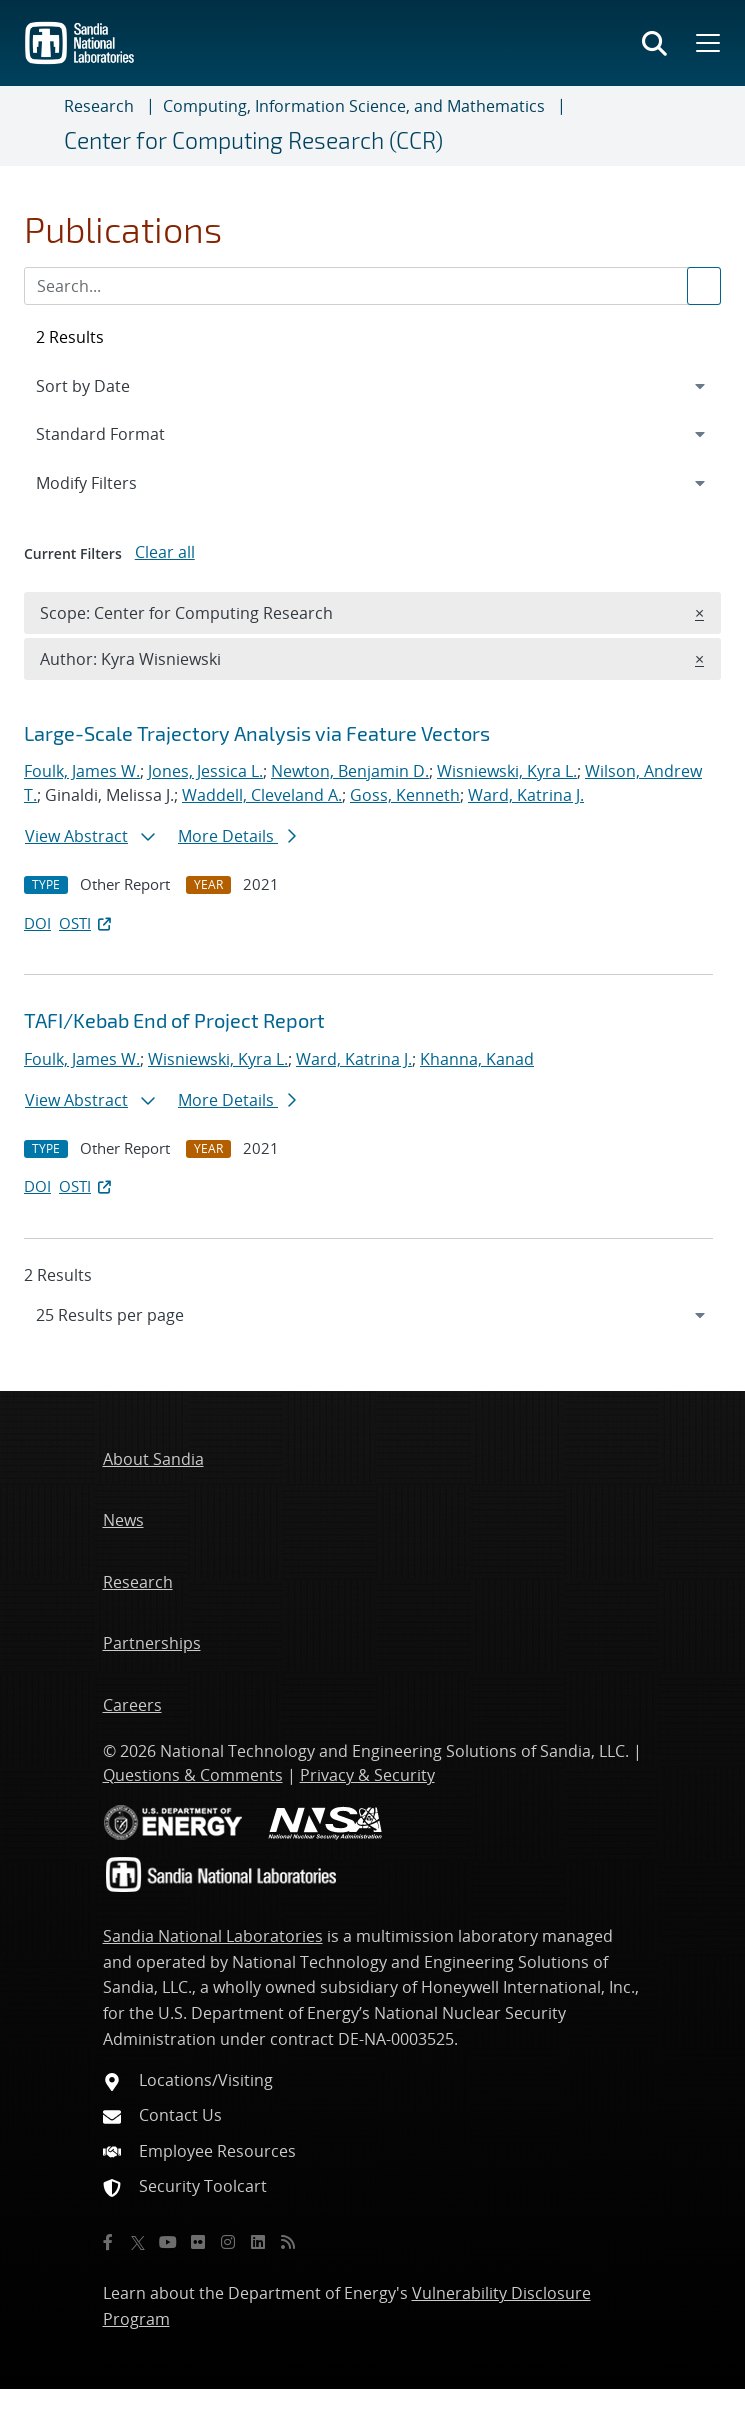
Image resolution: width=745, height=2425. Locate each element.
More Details (237, 836)
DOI (37, 923)
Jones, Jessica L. (205, 771)
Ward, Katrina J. (526, 795)
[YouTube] (168, 2242)
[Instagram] (228, 2242)
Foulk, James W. (82, 771)
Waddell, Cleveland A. (262, 795)
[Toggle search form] (654, 43)
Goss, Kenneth (405, 795)
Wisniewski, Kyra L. (507, 771)
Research (99, 106)
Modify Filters (113, 482)
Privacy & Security (367, 1775)
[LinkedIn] (258, 2242)
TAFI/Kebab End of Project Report (174, 1020)
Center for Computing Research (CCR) (253, 140)
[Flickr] (198, 2242)
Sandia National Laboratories (213, 1936)
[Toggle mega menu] (706, 43)
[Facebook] (108, 2242)
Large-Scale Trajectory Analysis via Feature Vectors (257, 733)
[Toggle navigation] (40, 126)
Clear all (165, 552)
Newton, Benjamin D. (350, 771)
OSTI (87, 923)
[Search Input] (372, 286)
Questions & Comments (193, 1775)
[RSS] (288, 2242)
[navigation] (372, 1315)
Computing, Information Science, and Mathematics (354, 106)
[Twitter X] (138, 2242)
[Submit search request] (704, 286)
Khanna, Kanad (477, 1059)
